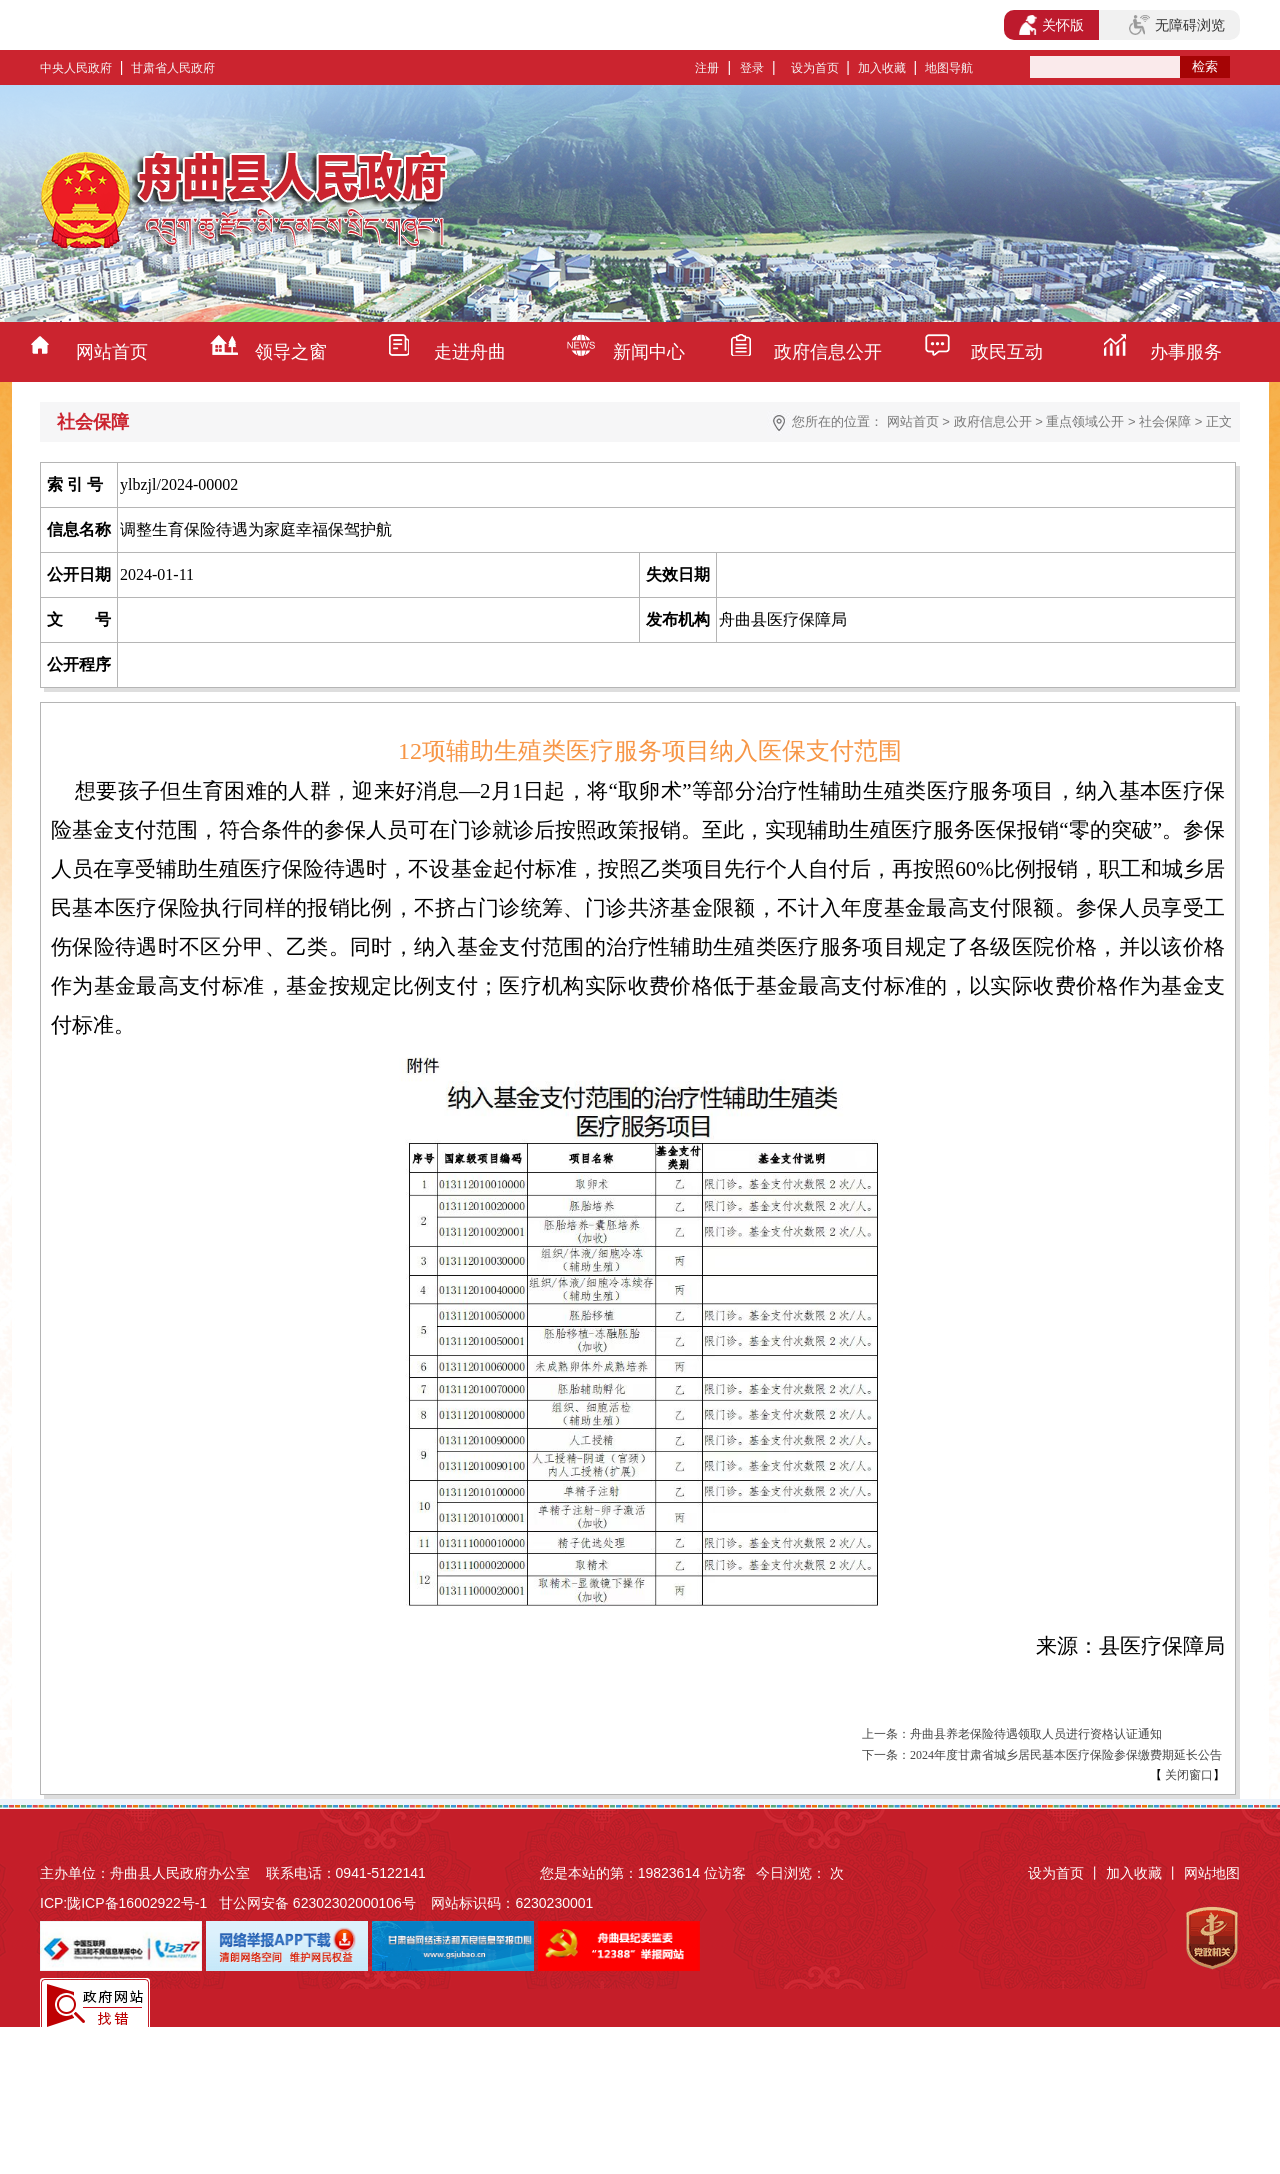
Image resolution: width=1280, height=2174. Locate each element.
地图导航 (949, 68)
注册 (707, 68)
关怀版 (1051, 25)
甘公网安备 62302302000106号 (317, 1903)
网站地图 (1212, 1873)
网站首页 (112, 352)
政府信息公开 (828, 352)
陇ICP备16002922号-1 (137, 1903)
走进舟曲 (470, 352)
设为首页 (815, 68)
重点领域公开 (1085, 421)
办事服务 (1186, 352)
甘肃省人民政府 (173, 68)
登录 (752, 68)
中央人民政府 (76, 68)
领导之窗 (291, 352)
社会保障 (1165, 421)
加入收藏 (882, 68)
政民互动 (1007, 352)
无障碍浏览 (1177, 25)
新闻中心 (649, 352)
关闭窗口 (1187, 1775)
